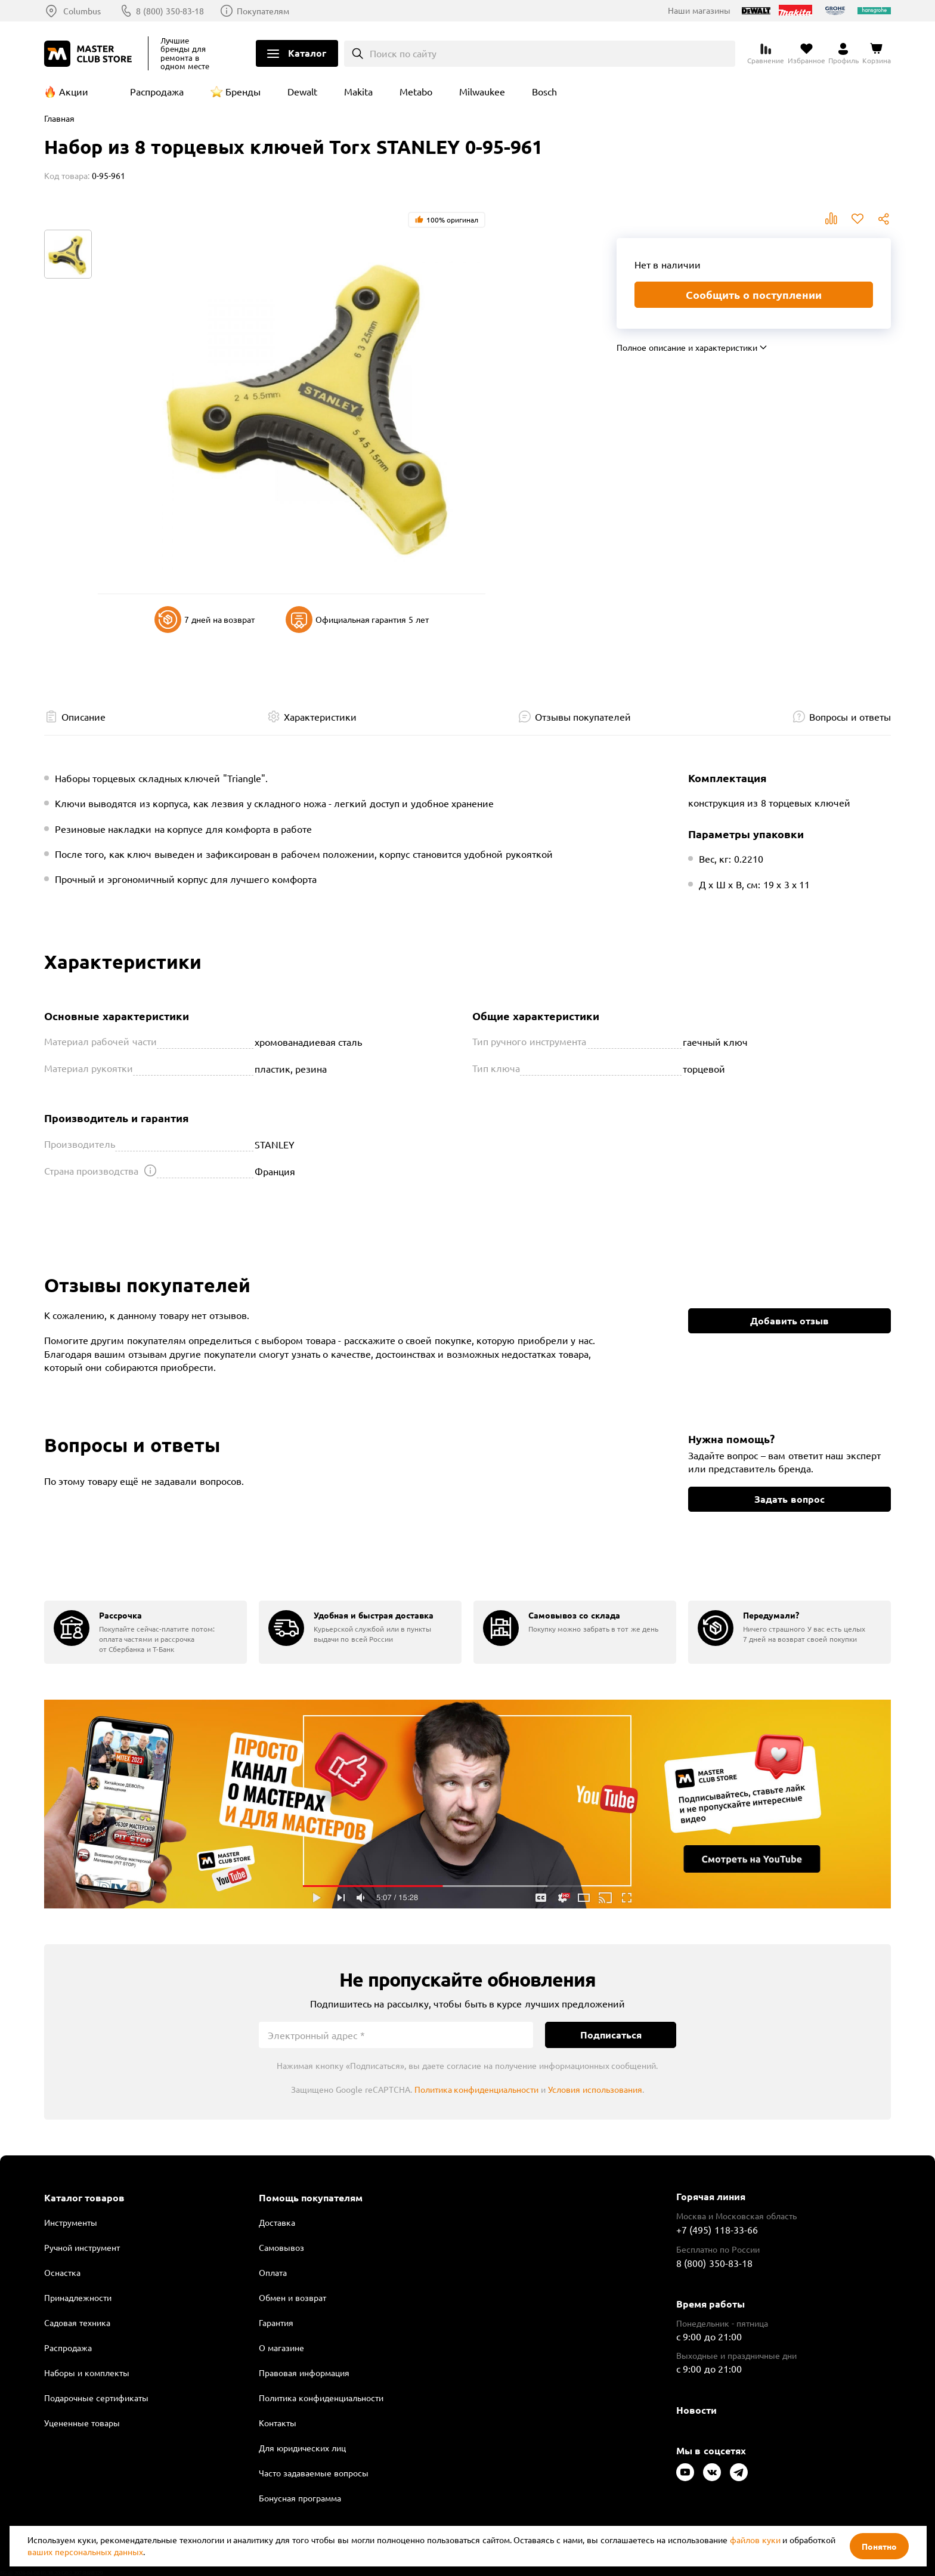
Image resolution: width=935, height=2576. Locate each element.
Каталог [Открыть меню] (307, 53)
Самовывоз (281, 2247)
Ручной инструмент (82, 2247)
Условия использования (595, 2089)
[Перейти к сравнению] (765, 54)
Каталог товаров (84, 2198)
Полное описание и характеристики (687, 347)
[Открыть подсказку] (150, 1170)
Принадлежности (78, 2297)
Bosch (544, 91)
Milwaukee (482, 91)
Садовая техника (77, 2322)
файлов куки (755, 2539)
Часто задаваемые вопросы (314, 2472)
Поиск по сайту (403, 53)
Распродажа (157, 91)
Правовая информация (304, 2372)
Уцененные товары (82, 2422)
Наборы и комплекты (86, 2372)
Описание (83, 716)
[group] (145, 1632)
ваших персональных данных (85, 2551)
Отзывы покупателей (583, 716)
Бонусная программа (300, 2497)
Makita (358, 91)
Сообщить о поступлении (754, 294)
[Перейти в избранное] (806, 54)
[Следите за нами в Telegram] (739, 2472)
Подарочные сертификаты (96, 2397)
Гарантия (276, 2322)
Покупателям (263, 10)
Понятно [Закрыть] (879, 2546)
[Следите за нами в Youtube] (685, 2472)
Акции (73, 91)
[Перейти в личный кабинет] (843, 54)
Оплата (273, 2272)
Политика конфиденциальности (476, 2089)
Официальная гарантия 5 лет (357, 619)
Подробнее (467, 1804)
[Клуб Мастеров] (90, 54)
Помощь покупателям (311, 2198)
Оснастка (62, 2272)
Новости (696, 2410)
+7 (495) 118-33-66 (717, 2229)
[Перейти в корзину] (876, 54)
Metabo (416, 91)
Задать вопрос (789, 1499)
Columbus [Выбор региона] (82, 10)
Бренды (243, 91)
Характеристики (320, 716)
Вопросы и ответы (850, 716)
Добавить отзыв (789, 1320)
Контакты (277, 2422)
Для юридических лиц (302, 2447)
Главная (59, 118)
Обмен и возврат (292, 2297)
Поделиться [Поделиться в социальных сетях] (884, 219)
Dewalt (302, 91)
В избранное (857, 219)
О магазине (281, 2347)
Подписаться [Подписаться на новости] (611, 2034)
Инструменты (70, 2222)
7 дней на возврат (204, 619)
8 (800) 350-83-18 (170, 10)
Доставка (277, 2222)
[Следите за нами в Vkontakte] (712, 2472)
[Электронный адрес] (396, 2035)
